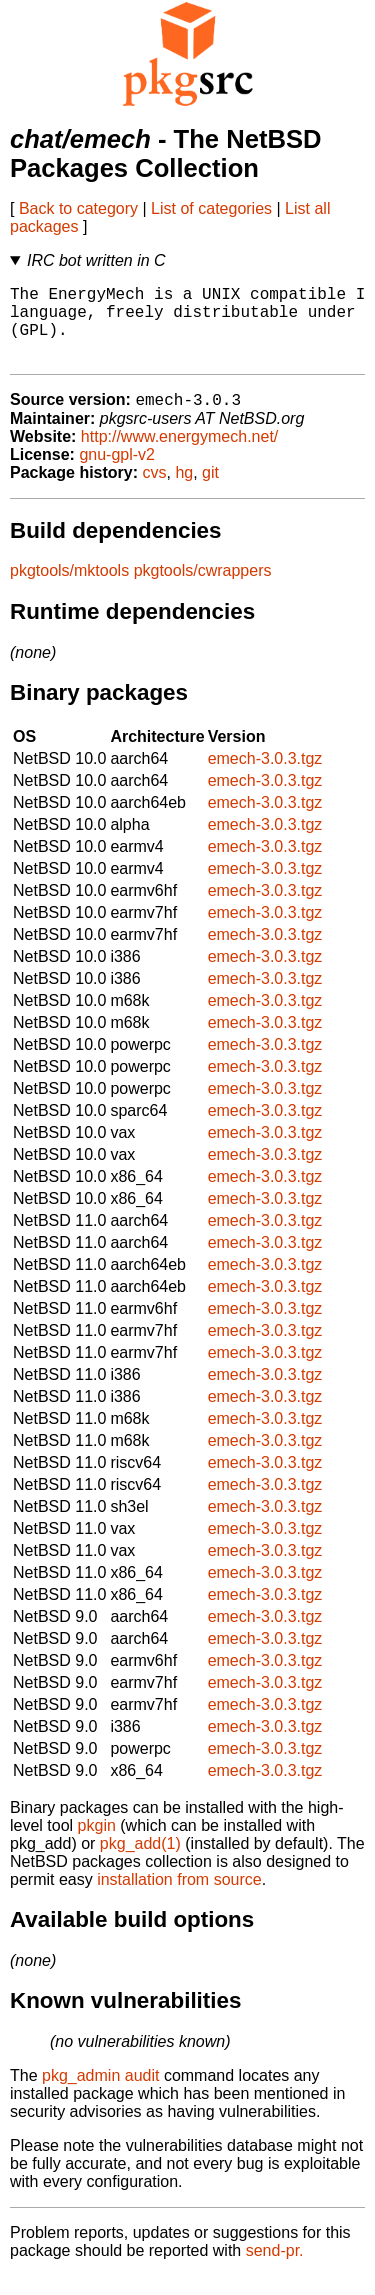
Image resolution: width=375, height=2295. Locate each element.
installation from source (179, 1898)
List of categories (211, 208)
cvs (155, 491)
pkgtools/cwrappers (203, 589)
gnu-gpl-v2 (117, 473)
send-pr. (275, 2269)
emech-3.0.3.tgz (265, 777)
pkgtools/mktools (69, 589)
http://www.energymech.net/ (179, 455)
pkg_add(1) (140, 1862)
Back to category (78, 208)
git (210, 491)
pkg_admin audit (100, 2094)
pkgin (97, 1844)
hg (184, 491)
